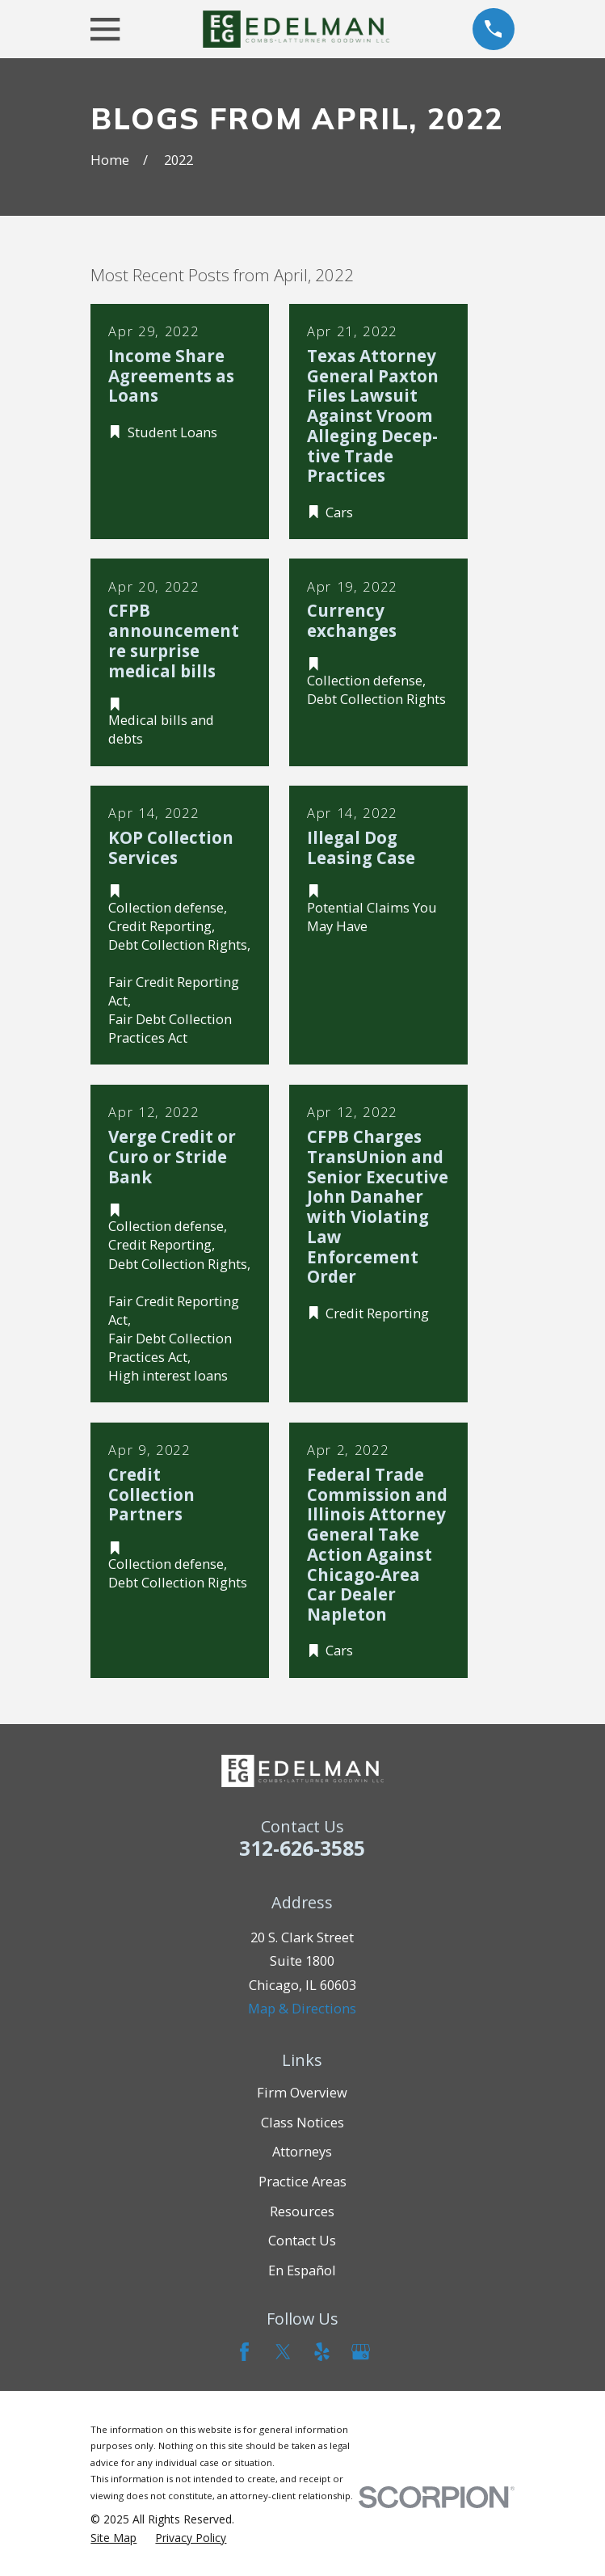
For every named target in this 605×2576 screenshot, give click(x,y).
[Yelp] (322, 2351)
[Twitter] (283, 2351)
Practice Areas (302, 2181)
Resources (302, 2211)
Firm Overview (302, 2092)
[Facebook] (244, 2351)
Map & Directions (302, 2008)
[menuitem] (113, 2537)
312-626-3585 (302, 1848)
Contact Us (302, 2240)
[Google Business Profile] (360, 2351)
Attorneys (302, 2151)
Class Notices (302, 2122)
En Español (302, 2270)
